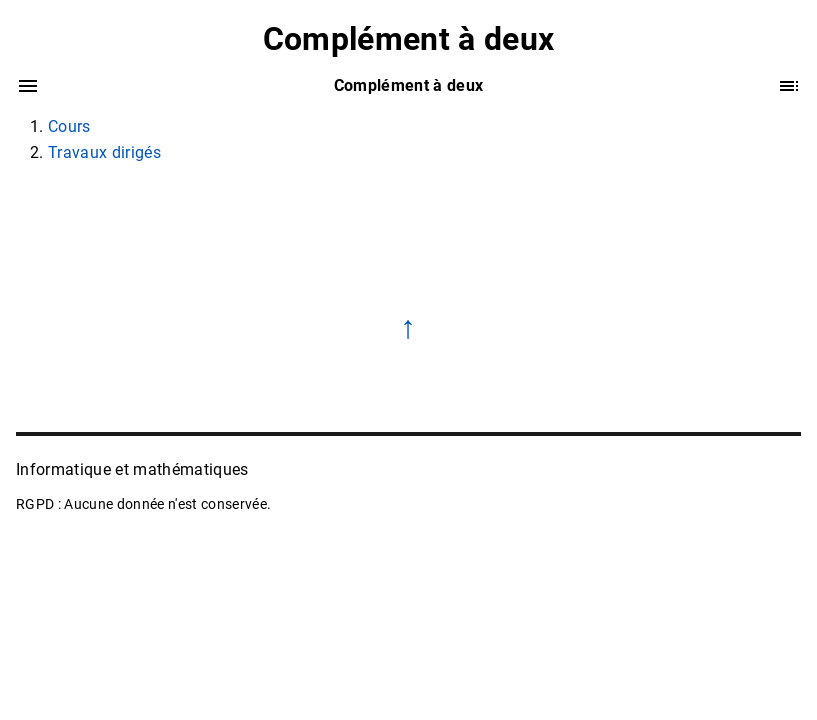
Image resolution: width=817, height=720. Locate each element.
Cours (69, 126)
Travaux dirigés (104, 152)
